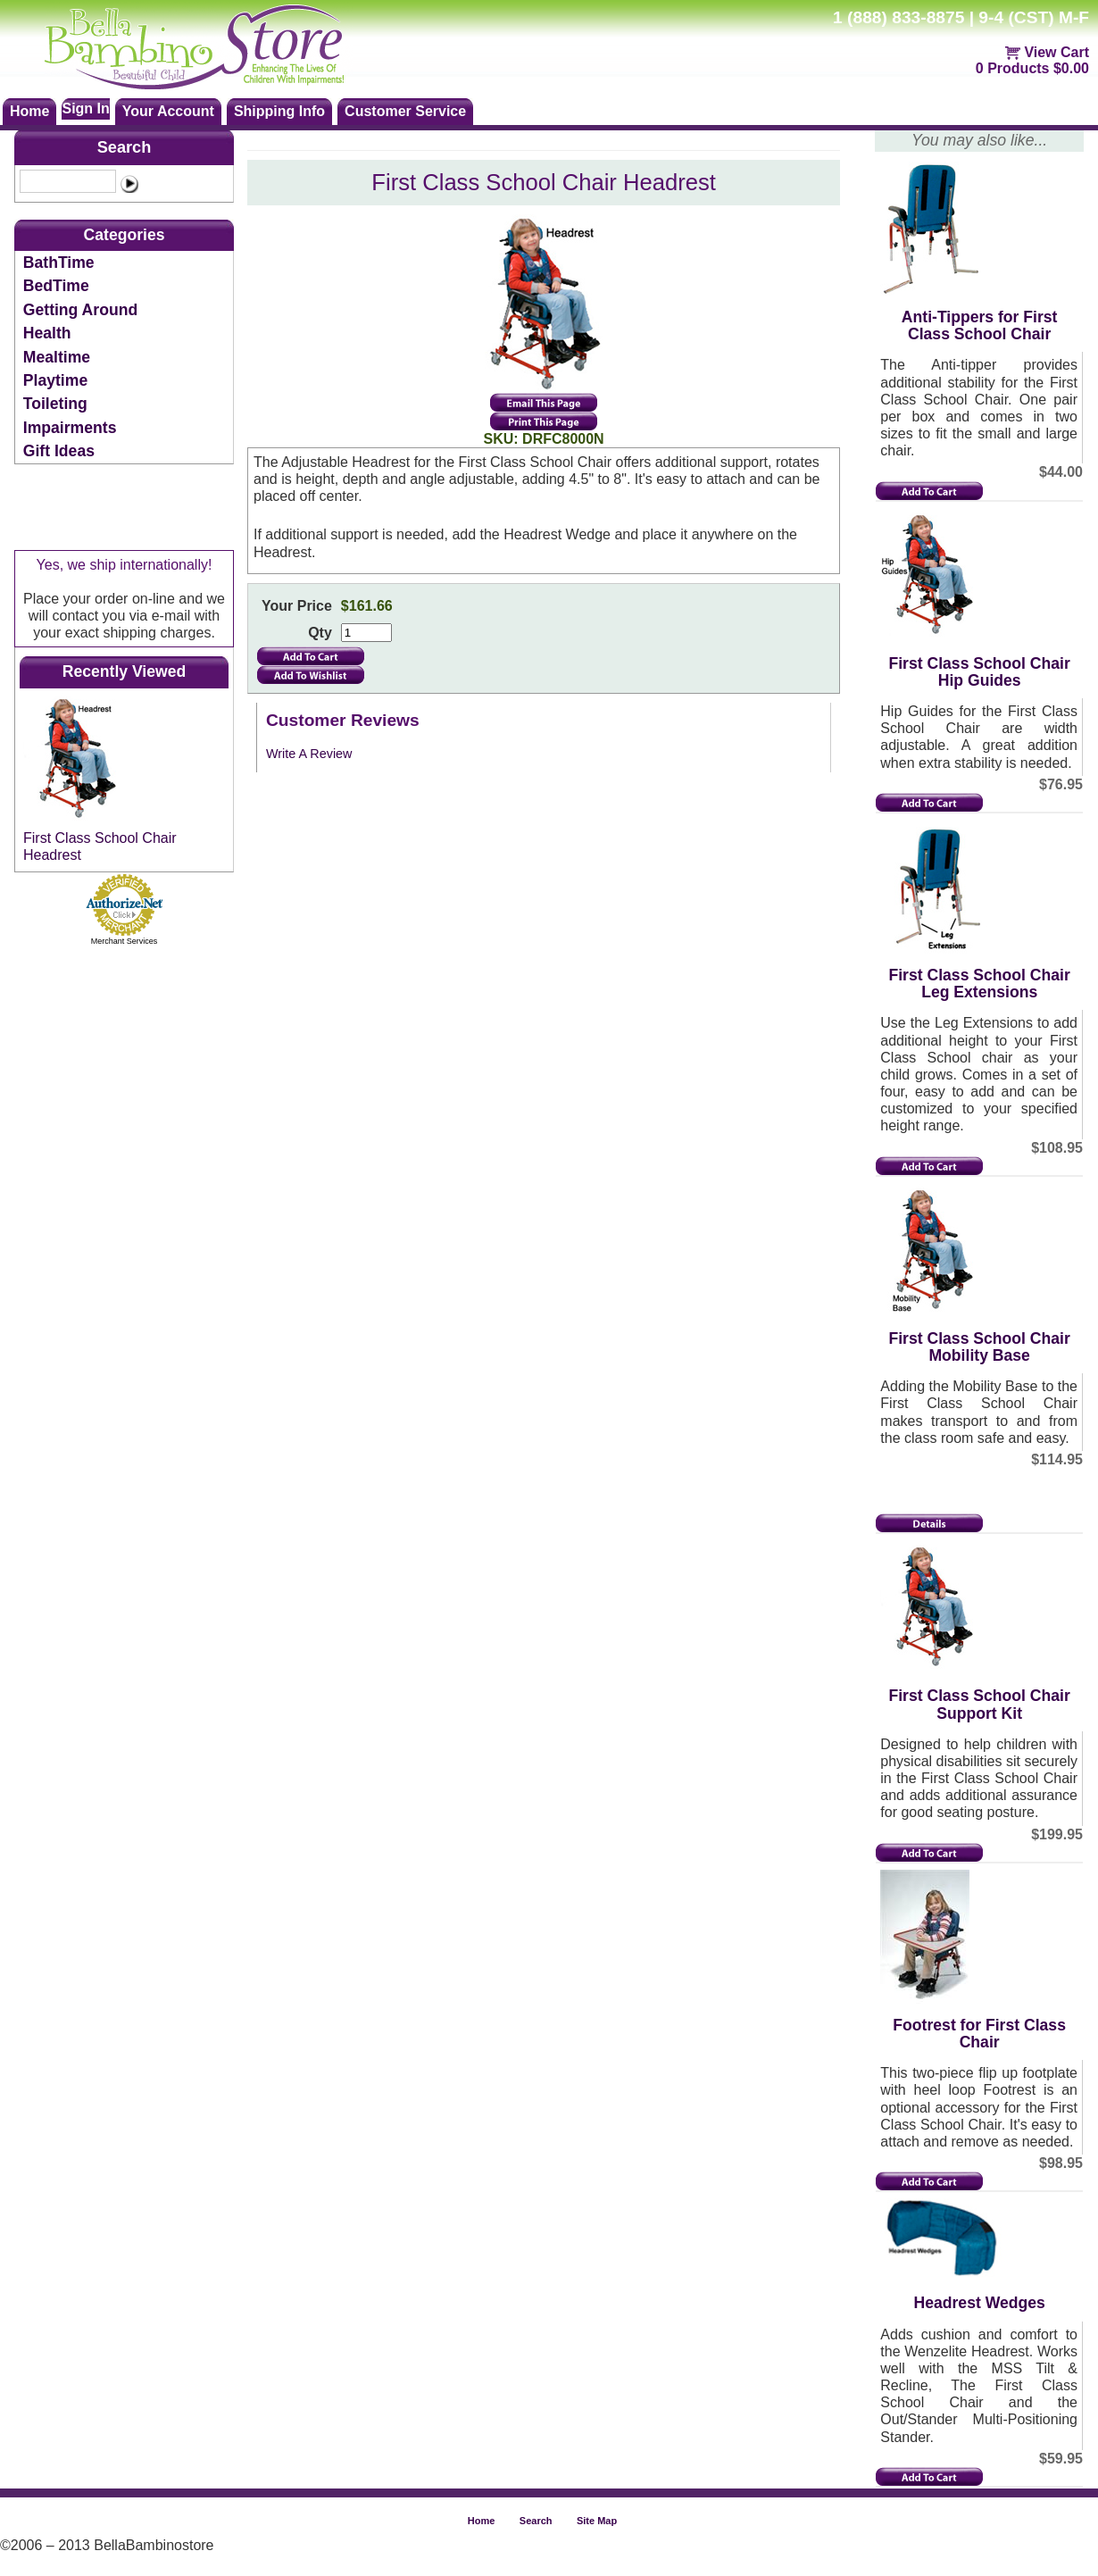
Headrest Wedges (978, 2303)
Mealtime (56, 357)
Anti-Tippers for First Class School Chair (980, 325)
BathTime (59, 262)
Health (47, 333)
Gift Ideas (59, 451)
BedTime (56, 286)
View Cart (1056, 52)
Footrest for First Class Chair (979, 2033)
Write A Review (309, 753)
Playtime (55, 380)
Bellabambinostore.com (211, 44)
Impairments (70, 428)
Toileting (55, 404)
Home (481, 2520)
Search (124, 147)
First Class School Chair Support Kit (978, 1704)
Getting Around (80, 310)
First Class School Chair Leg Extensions (978, 983)
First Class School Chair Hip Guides (978, 671)
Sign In (85, 108)
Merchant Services (124, 941)
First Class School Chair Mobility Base (978, 1347)
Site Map (597, 2520)
